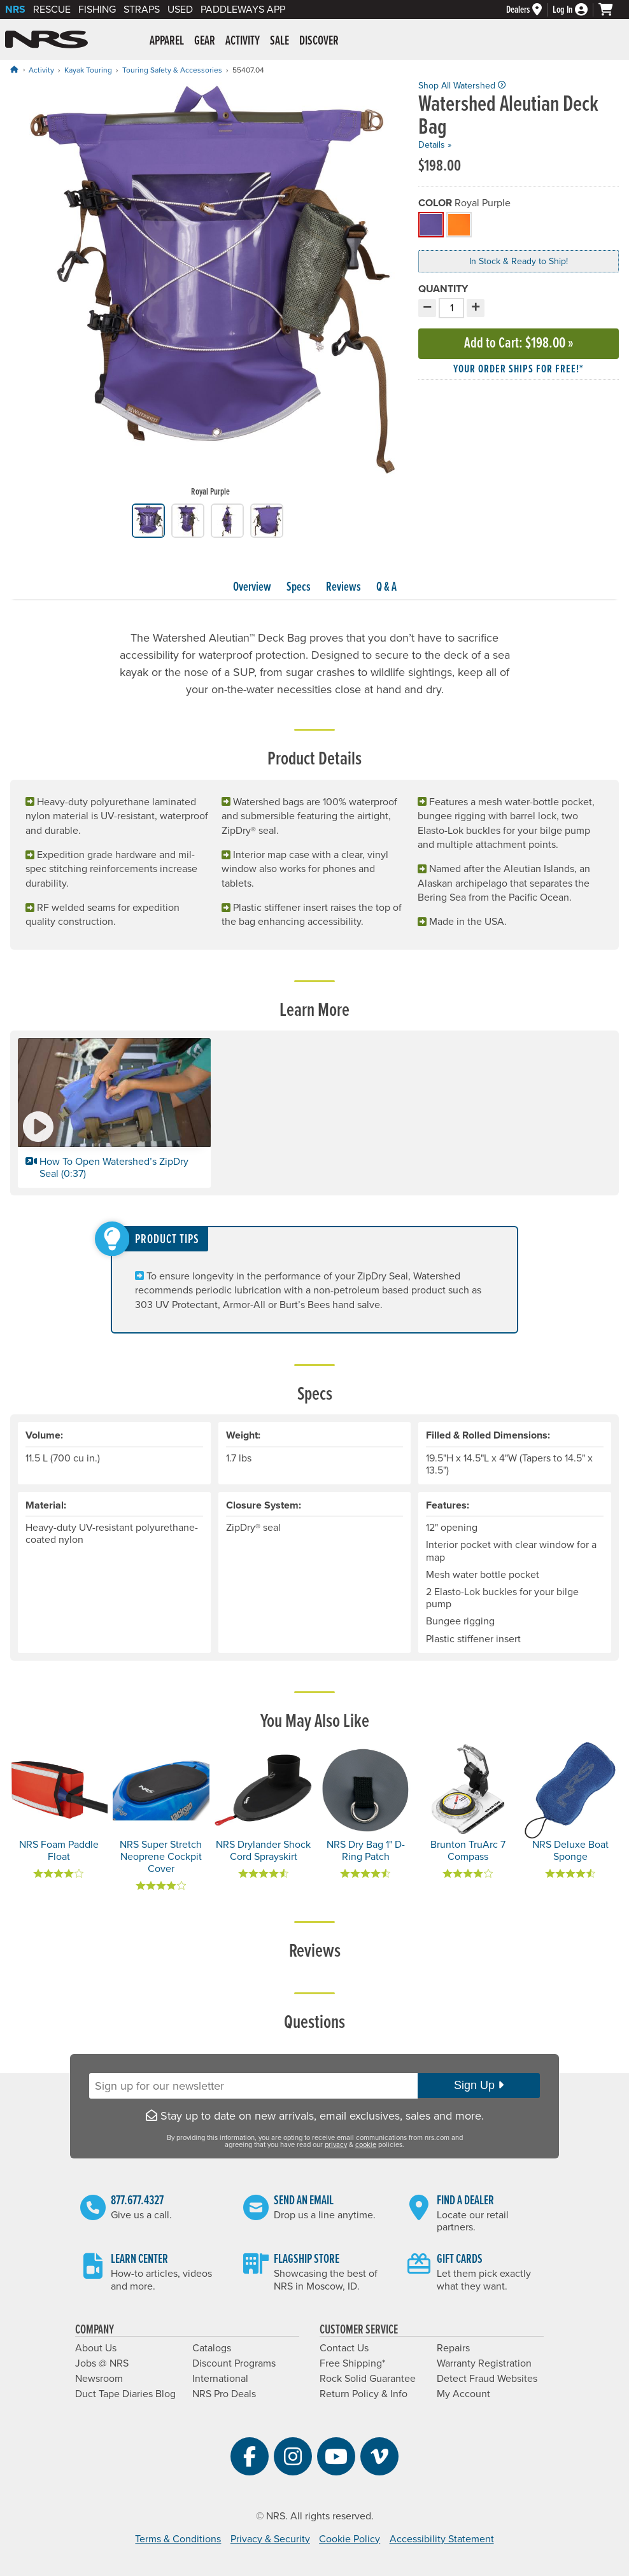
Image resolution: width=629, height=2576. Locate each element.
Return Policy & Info (363, 2394)
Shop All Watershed (461, 85)
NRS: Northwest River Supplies (46, 39)
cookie (365, 2145)
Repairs (453, 2348)
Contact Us (344, 2348)
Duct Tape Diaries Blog (125, 2394)
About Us (96, 2348)
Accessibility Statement (442, 2539)
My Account (463, 2394)
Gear (204, 41)
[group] (210, 291)
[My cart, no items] (611, 9)
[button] (114, 1113)
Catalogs (211, 2348)
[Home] (14, 70)
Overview (252, 587)
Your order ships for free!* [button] (518, 369)
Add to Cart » (519, 343)
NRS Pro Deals (224, 2394)
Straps (142, 9)
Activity (242, 41)
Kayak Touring (88, 70)
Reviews (343, 587)
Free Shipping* (352, 2363)
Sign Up (479, 2085)
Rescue (52, 9)
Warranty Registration (484, 2363)
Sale (279, 41)
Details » (434, 144)
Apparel (167, 41)
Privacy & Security (270, 2539)
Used (180, 9)
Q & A (386, 587)
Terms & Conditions (178, 2539)
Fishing (97, 9)
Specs (298, 587)
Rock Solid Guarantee (368, 2378)
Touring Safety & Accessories (172, 70)
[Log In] (575, 10)
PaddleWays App (243, 9)
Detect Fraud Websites (487, 2378)
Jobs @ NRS (102, 2363)
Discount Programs (234, 2363)
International (220, 2378)
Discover (319, 41)
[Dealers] (529, 10)
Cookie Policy (349, 2539)
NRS (15, 9)
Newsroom (99, 2378)
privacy (336, 2145)
